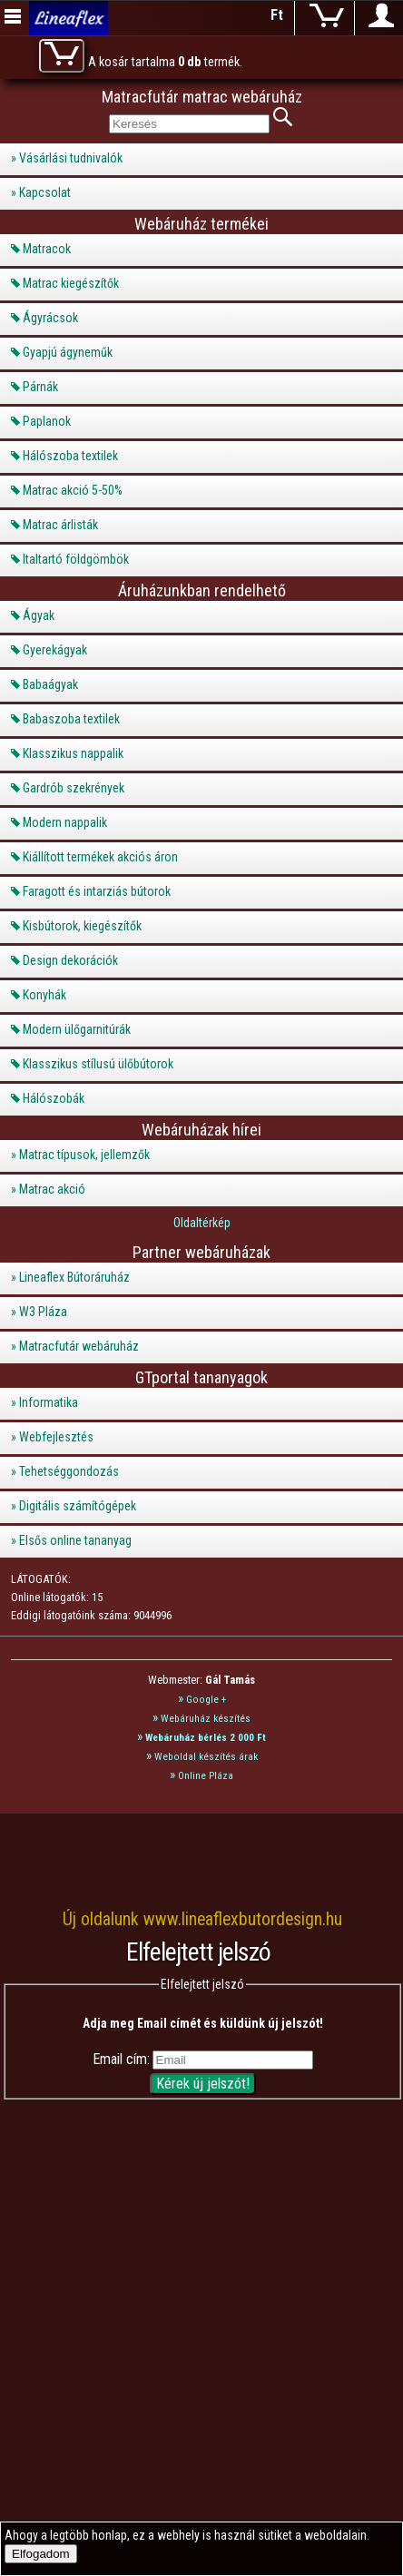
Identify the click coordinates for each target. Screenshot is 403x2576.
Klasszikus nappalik (73, 753)
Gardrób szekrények (73, 788)
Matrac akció (52, 1189)
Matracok (47, 248)
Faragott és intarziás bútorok (97, 891)
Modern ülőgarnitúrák (77, 1029)
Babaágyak (50, 684)
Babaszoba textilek (71, 719)
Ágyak (38, 615)
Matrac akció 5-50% (73, 490)
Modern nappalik (65, 822)
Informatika (48, 1402)
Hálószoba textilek (70, 455)
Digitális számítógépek (77, 1506)
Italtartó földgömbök (76, 559)
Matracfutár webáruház (79, 1346)
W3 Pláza (43, 1311)
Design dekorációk (70, 960)
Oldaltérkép (202, 1222)
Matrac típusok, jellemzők (84, 1154)
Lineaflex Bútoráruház (74, 1277)
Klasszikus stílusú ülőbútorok (98, 1064)
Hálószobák (53, 1098)
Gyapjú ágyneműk (68, 352)
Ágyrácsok (50, 317)
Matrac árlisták (60, 524)
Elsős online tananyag (75, 1540)
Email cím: (121, 2059)
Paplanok (47, 421)
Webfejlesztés (56, 1437)
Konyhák (44, 995)
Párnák (40, 386)
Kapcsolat (45, 192)
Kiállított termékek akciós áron (100, 857)
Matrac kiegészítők (71, 283)
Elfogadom (41, 2554)
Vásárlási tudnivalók (71, 158)
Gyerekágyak (55, 650)
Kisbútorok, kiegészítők (82, 926)
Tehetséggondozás (69, 1471)
